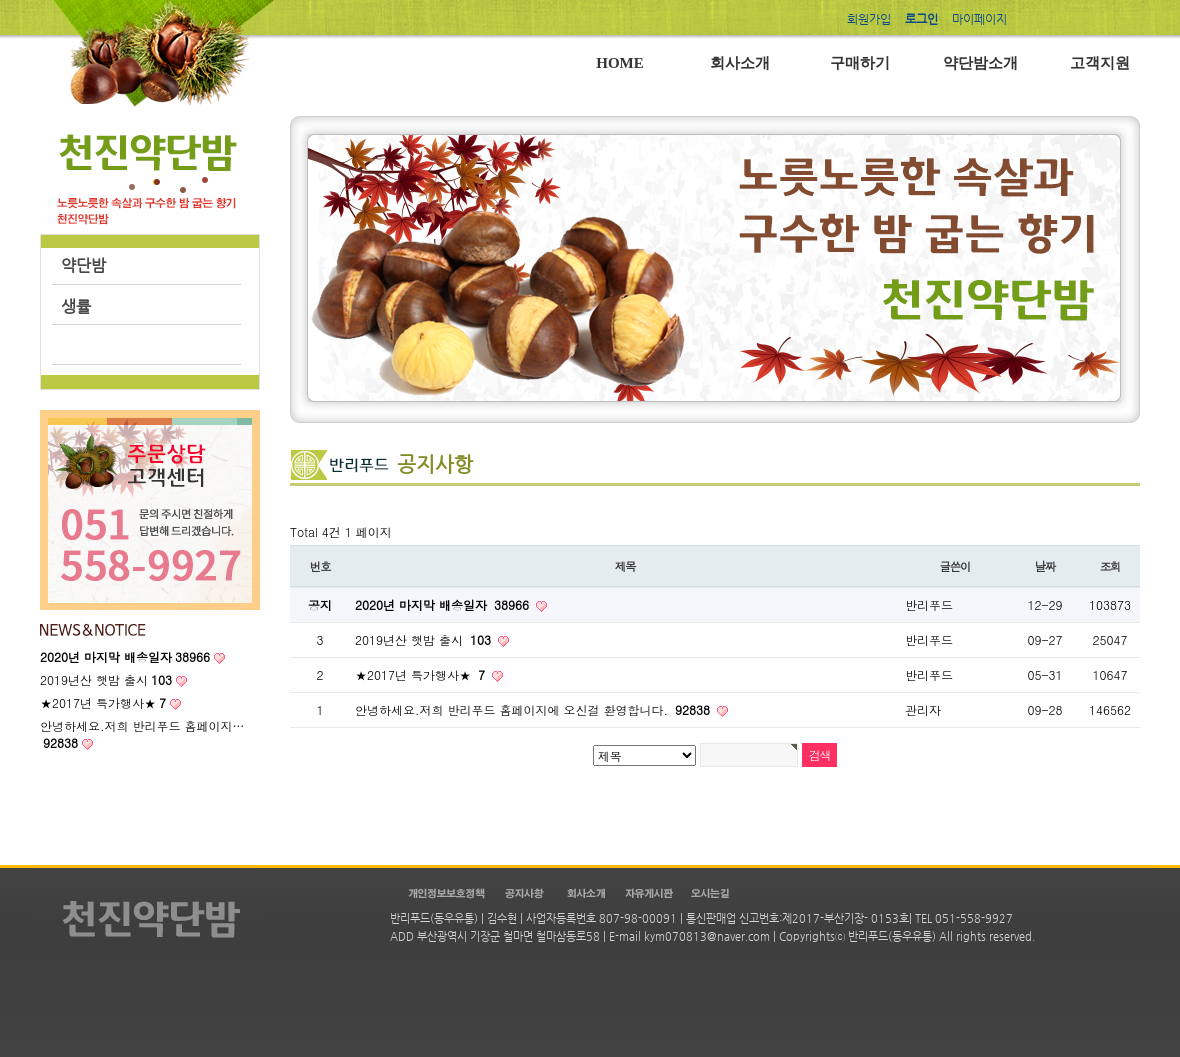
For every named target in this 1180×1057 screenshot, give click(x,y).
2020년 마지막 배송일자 (444, 604)
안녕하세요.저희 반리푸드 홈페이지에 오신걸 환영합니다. (534, 709)
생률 (76, 306)
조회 (1110, 566)
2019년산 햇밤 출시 (106, 679)
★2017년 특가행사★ (103, 702)
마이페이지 (979, 19)
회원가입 (869, 19)
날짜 (1045, 566)
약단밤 (83, 265)
